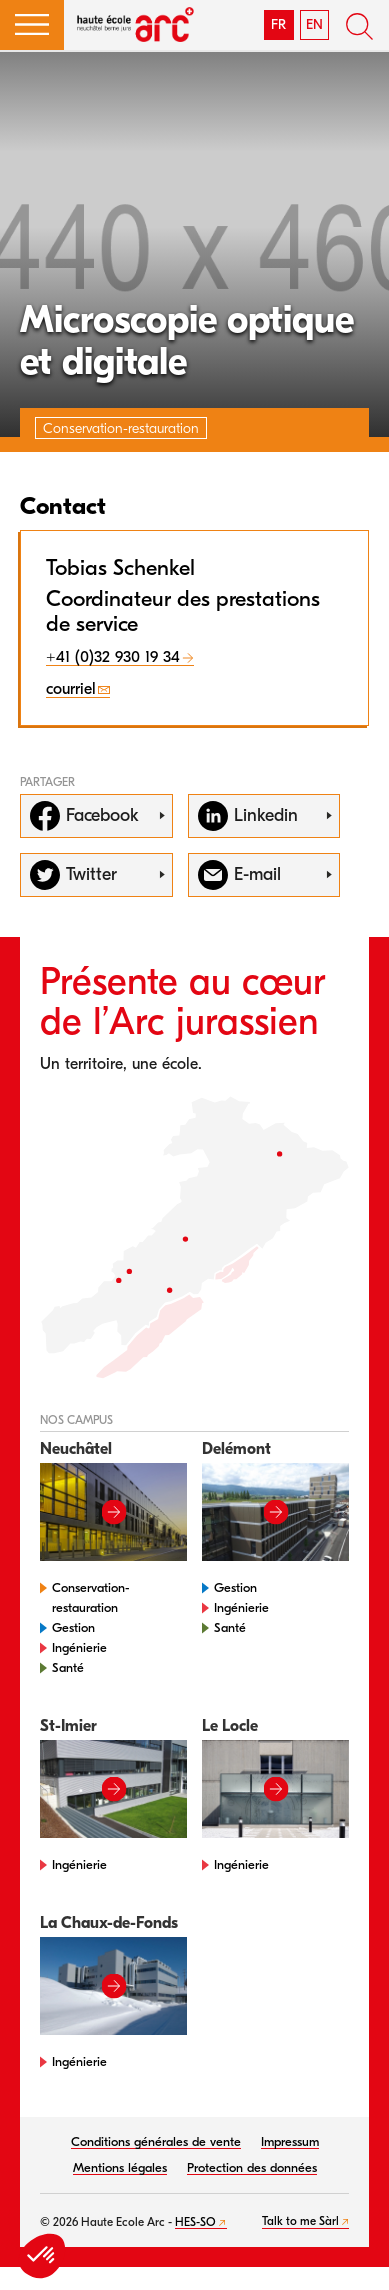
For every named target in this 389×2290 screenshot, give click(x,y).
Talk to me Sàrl (300, 2221)
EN (314, 24)
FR (278, 24)
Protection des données (252, 2167)
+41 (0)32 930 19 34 (113, 657)
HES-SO (195, 2222)
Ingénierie (79, 1647)
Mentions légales (120, 2167)
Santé (68, 1667)
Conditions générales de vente (156, 2141)
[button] (32, 25)
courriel (71, 689)
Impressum (290, 2141)
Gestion (73, 1627)
